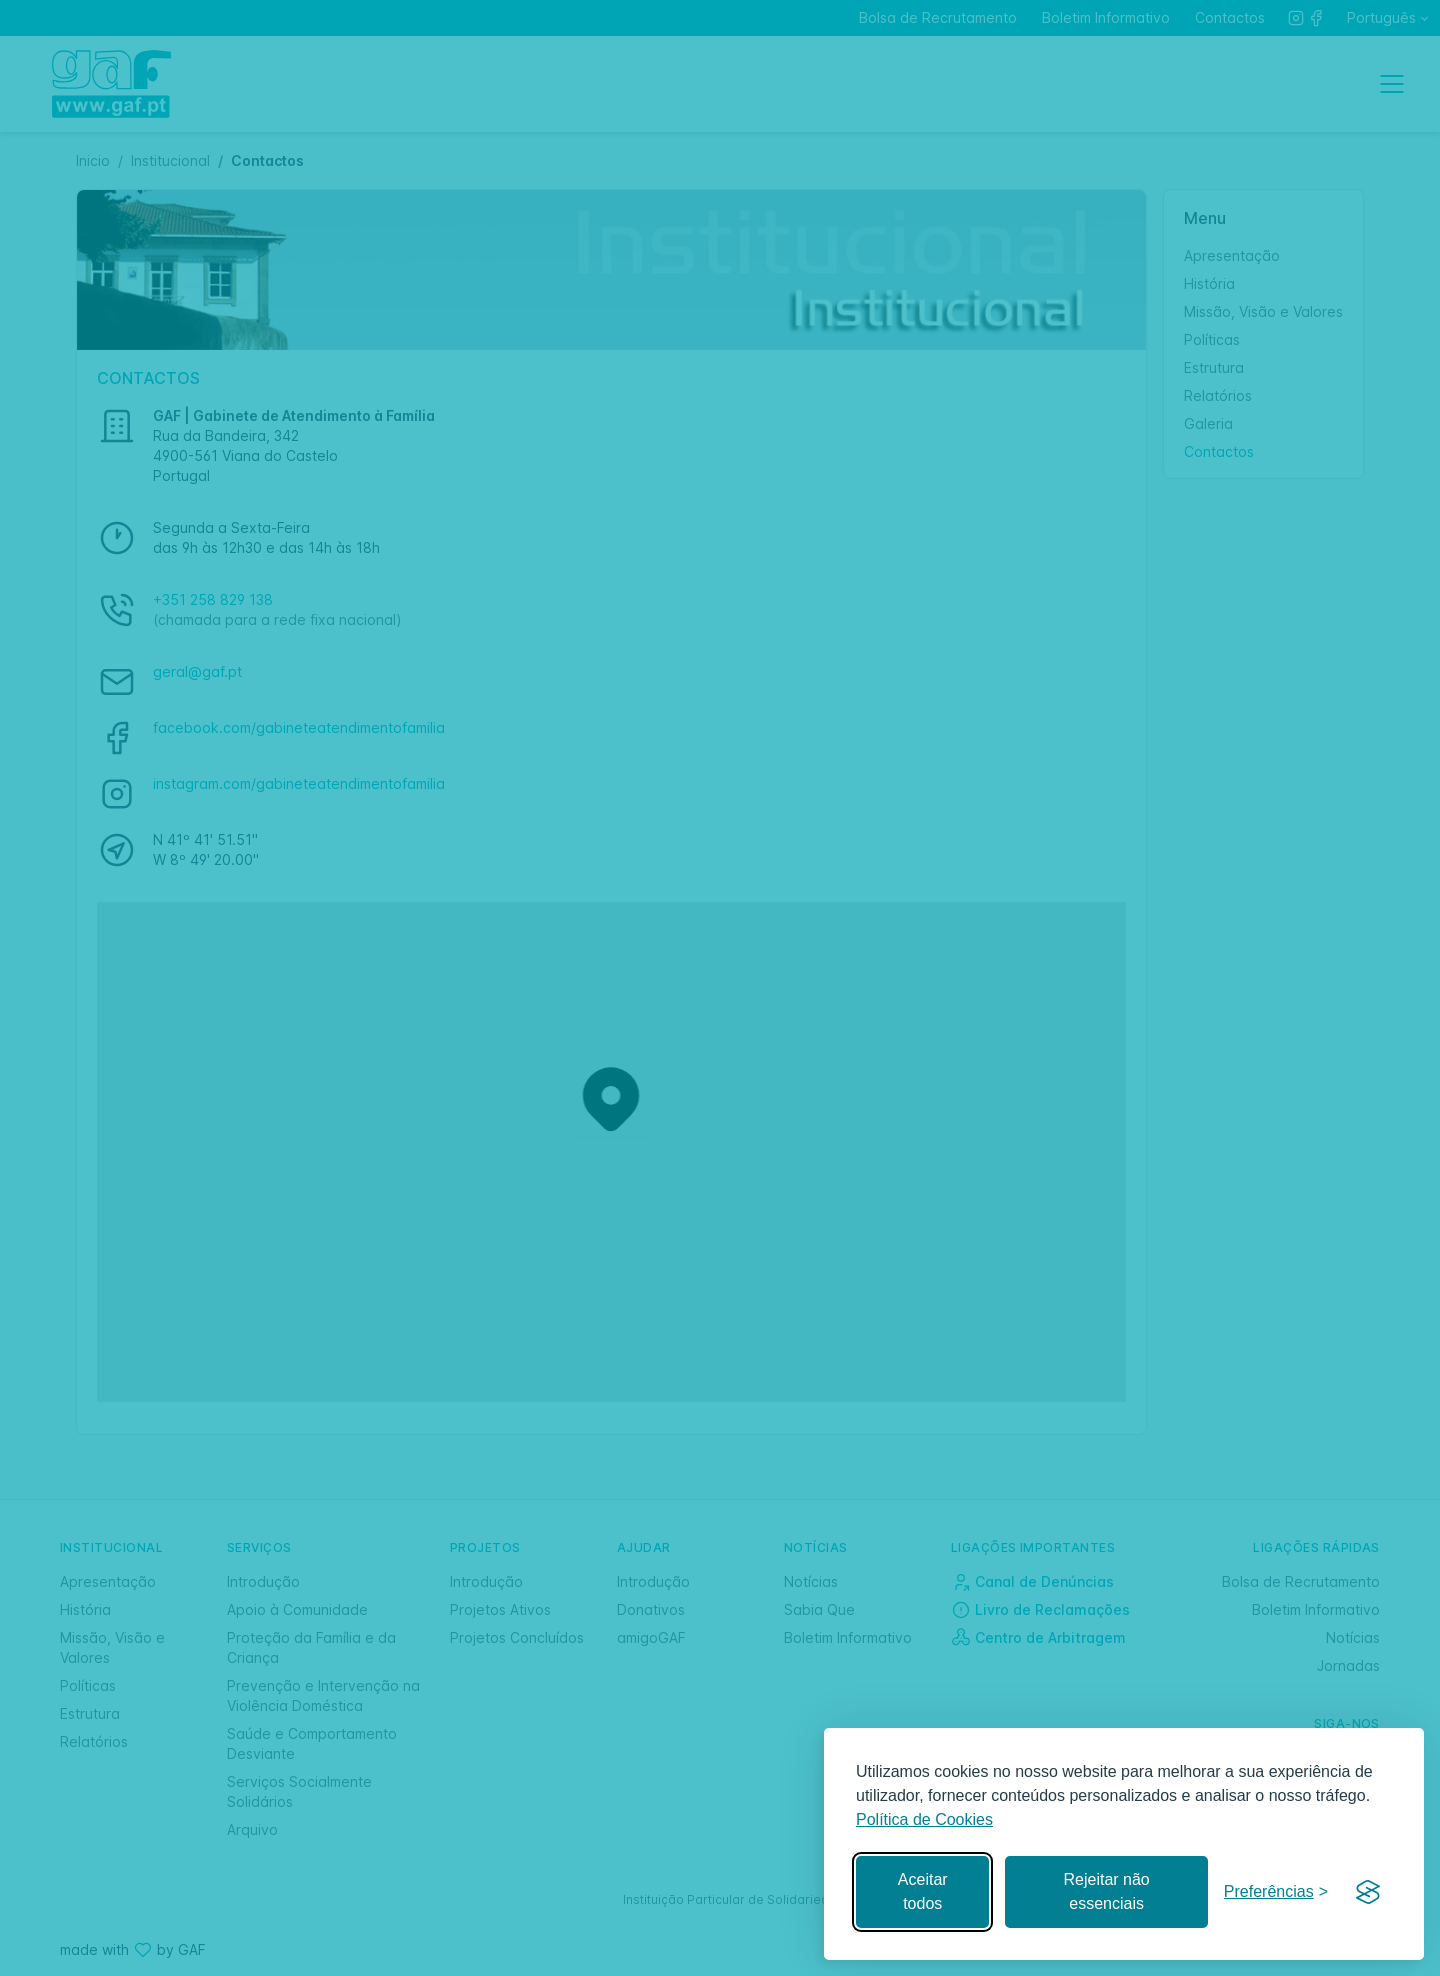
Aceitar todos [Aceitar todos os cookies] (923, 1891)
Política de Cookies (924, 1819)
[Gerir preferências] (1276, 1892)
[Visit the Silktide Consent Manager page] (1368, 1892)
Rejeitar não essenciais (1106, 1891)
